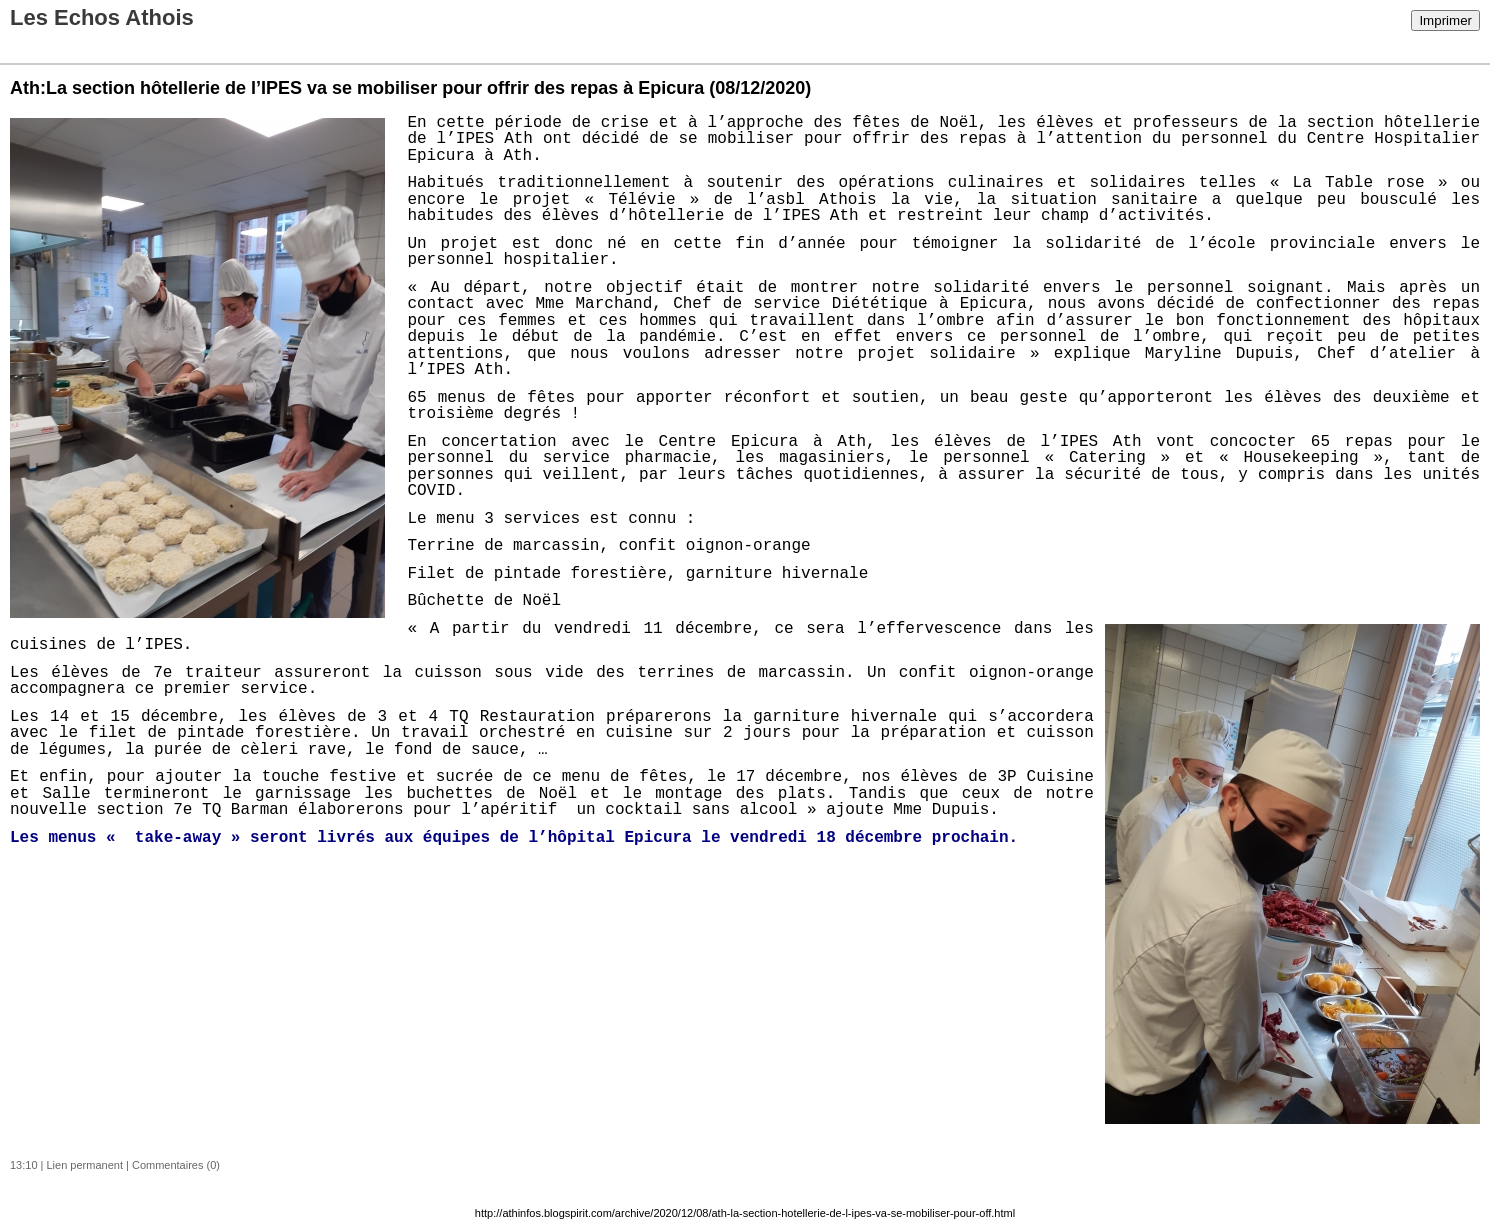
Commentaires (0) (176, 1165)
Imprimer (1445, 20)
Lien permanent (85, 1165)
